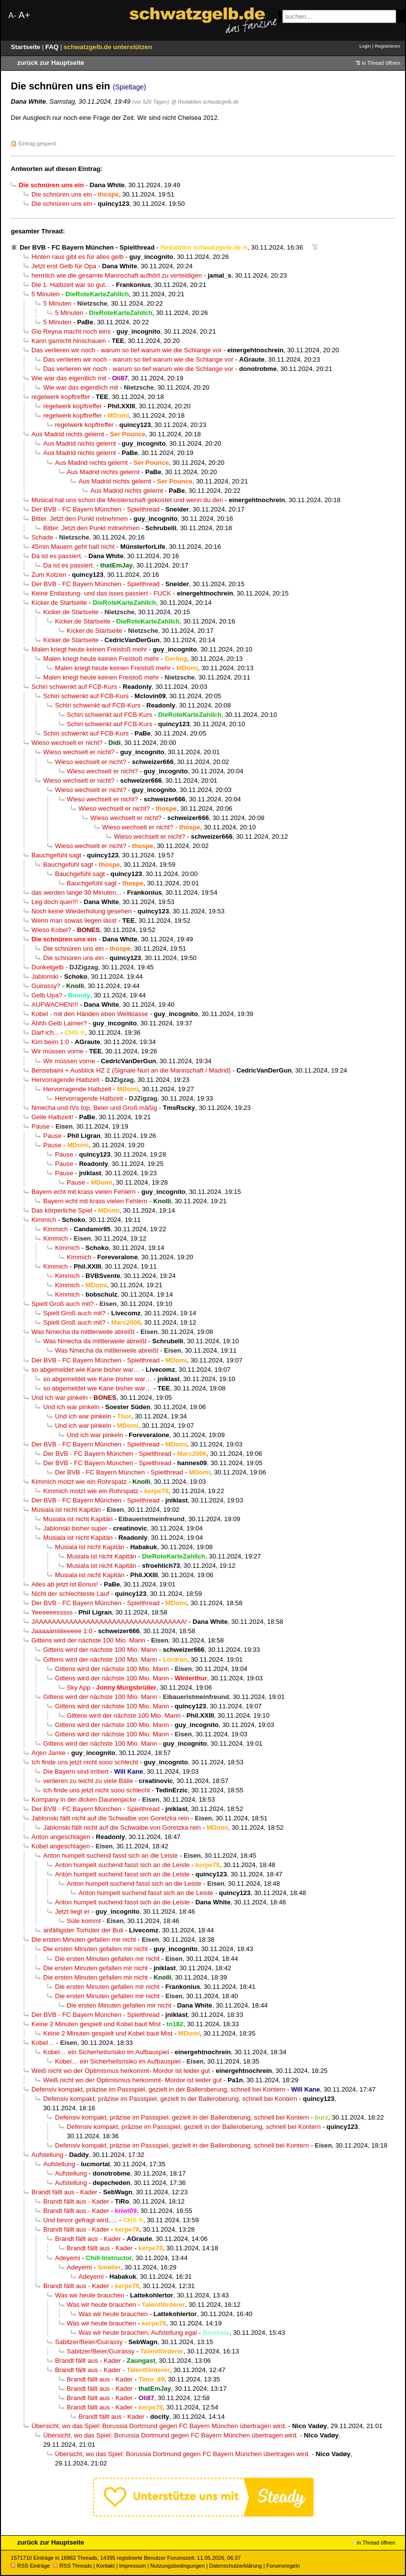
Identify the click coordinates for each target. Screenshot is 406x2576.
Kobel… (42, 2042)
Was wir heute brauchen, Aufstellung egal (138, 2332)
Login (365, 46)
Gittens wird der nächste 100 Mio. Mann (88, 1640)
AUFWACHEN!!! (54, 1004)
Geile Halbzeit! (52, 1117)
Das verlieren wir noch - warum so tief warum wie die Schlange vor (126, 350)
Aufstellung (47, 2154)
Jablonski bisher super (75, 1528)
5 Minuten (45, 294)
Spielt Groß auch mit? (62, 1303)
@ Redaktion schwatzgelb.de (205, 102)
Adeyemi (67, 2258)
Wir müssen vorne (57, 1051)
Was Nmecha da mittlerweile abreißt (83, 1331)
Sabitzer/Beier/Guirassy (89, 2342)
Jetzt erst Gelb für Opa (63, 266)
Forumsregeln (282, 2566)
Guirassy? (45, 986)
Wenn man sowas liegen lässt (73, 920)
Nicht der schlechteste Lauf (70, 1593)
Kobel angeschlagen (60, 1846)
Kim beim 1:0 (50, 1042)
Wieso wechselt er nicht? (67, 742)
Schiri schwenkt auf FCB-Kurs (74, 686)
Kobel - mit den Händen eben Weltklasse (89, 1014)
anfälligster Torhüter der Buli (83, 1930)
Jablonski (44, 976)
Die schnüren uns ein (61, 194)
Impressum (132, 2566)
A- (12, 15)
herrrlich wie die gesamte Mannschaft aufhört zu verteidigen (116, 275)
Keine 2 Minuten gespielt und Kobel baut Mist (96, 2024)
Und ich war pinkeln (59, 1397)
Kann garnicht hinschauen (68, 340)
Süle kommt (84, 1921)
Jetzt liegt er (72, 1911)
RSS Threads (72, 2566)
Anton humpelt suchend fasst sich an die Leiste (110, 1855)
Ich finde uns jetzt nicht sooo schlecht (84, 1762)
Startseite (26, 47)
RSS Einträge (30, 2566)
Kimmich (43, 1219)
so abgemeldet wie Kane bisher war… (85, 1369)
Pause (40, 1126)
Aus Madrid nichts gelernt (67, 434)
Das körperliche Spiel (61, 1210)
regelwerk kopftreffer (60, 396)
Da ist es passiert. (56, 556)
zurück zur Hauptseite (50, 62)
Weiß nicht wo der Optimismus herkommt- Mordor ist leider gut (120, 2070)
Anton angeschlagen (60, 1836)
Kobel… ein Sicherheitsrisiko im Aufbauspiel (106, 2052)
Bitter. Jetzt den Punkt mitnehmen (79, 518)
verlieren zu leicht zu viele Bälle (88, 1780)
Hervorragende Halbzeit (65, 1079)
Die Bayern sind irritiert (75, 1771)
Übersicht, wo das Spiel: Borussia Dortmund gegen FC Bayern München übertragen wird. (158, 2426)
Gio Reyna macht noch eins (70, 331)
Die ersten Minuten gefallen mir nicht (83, 1939)
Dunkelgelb (47, 967)
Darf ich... (45, 1032)
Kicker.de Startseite (59, 602)
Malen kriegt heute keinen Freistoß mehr (89, 649)
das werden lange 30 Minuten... (76, 892)
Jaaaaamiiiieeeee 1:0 (61, 1631)
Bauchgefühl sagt (56, 855)
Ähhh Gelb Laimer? (59, 1023)
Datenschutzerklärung (235, 2566)
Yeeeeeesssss (52, 1612)
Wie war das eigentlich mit (68, 378)
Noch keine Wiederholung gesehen (81, 911)
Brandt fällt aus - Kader (64, 2192)
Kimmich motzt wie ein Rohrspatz (79, 1481)
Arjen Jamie (48, 1752)
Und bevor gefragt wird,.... (80, 2220)
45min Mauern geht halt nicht (72, 546)
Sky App (78, 1687)
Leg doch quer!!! (54, 902)
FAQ (52, 47)
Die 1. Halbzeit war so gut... (70, 284)
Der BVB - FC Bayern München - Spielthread (87, 247)
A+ (24, 15)
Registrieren (387, 46)
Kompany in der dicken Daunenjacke (83, 1799)
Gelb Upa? (46, 995)
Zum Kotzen (48, 574)
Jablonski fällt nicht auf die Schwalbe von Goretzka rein (110, 1818)
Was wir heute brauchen (89, 2295)
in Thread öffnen (381, 63)
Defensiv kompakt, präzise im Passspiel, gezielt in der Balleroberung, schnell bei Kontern (158, 2089)
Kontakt (105, 2566)
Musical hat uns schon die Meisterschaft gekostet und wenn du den (127, 500)
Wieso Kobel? (51, 930)
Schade (42, 537)
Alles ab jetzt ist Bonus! (64, 1584)
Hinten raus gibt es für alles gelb (77, 256)
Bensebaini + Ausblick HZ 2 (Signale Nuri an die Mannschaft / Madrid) (131, 1070)
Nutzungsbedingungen (177, 2566)
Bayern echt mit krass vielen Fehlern (83, 1191)
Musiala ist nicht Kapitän (66, 1509)
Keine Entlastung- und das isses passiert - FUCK (101, 593)
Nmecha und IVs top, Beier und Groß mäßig (94, 1107)
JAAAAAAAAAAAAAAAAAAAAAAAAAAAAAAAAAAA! (109, 1621)
